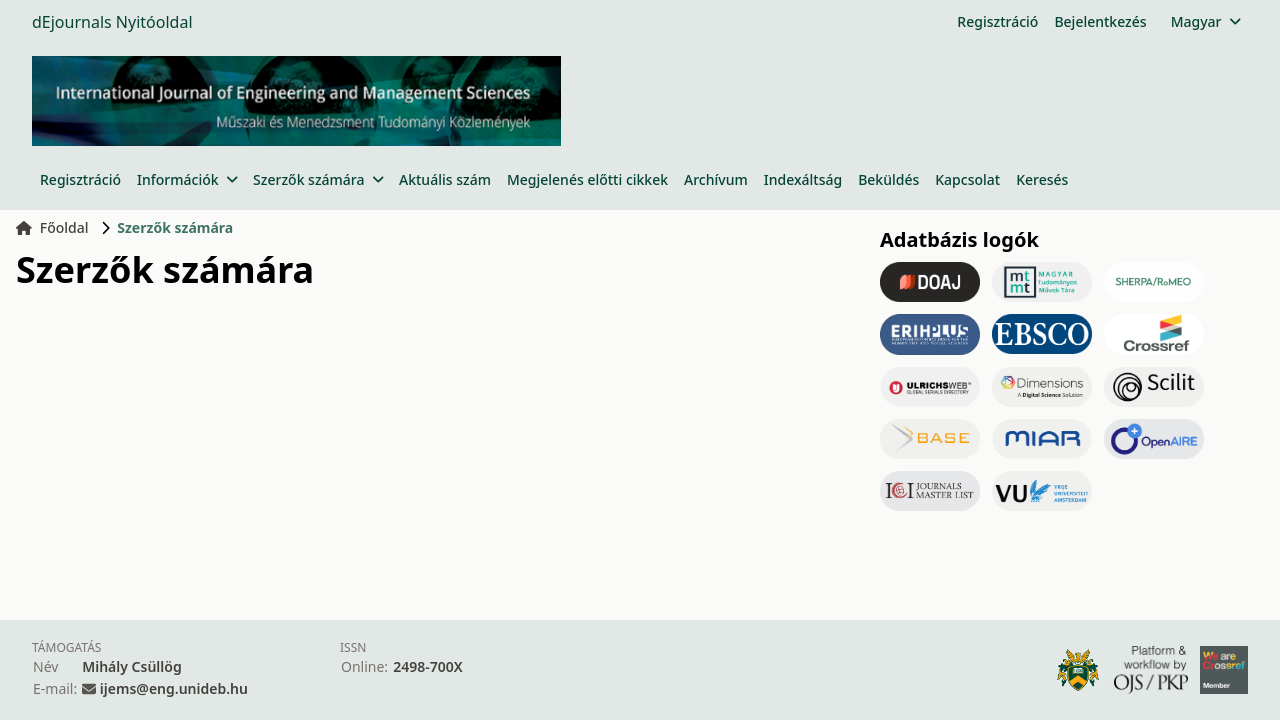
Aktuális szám (445, 179)
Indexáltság (803, 179)
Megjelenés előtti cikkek (587, 179)
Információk (187, 179)
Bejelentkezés (1100, 21)
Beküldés (888, 179)
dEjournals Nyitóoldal (112, 22)
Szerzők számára (318, 179)
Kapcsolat (967, 179)
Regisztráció (997, 21)
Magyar (1205, 21)
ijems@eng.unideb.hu (174, 688)
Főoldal (52, 227)
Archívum (716, 179)
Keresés (1042, 179)
